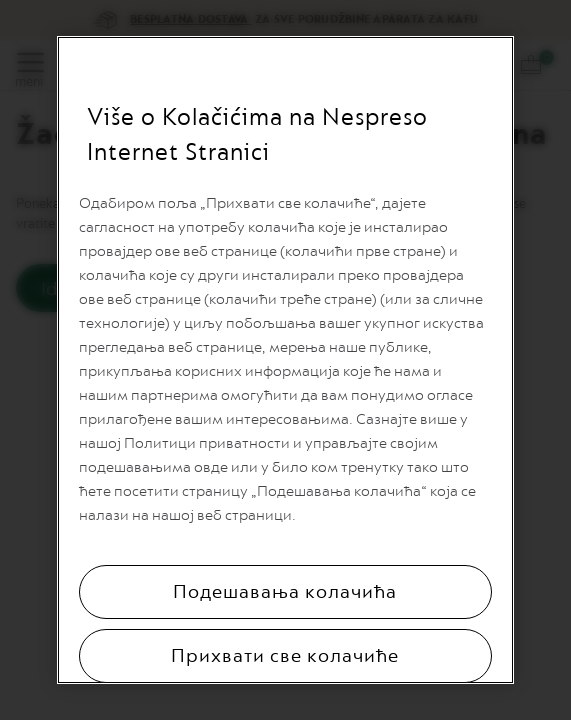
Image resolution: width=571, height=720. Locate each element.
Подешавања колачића (285, 592)
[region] (285, 360)
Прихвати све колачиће (285, 656)
